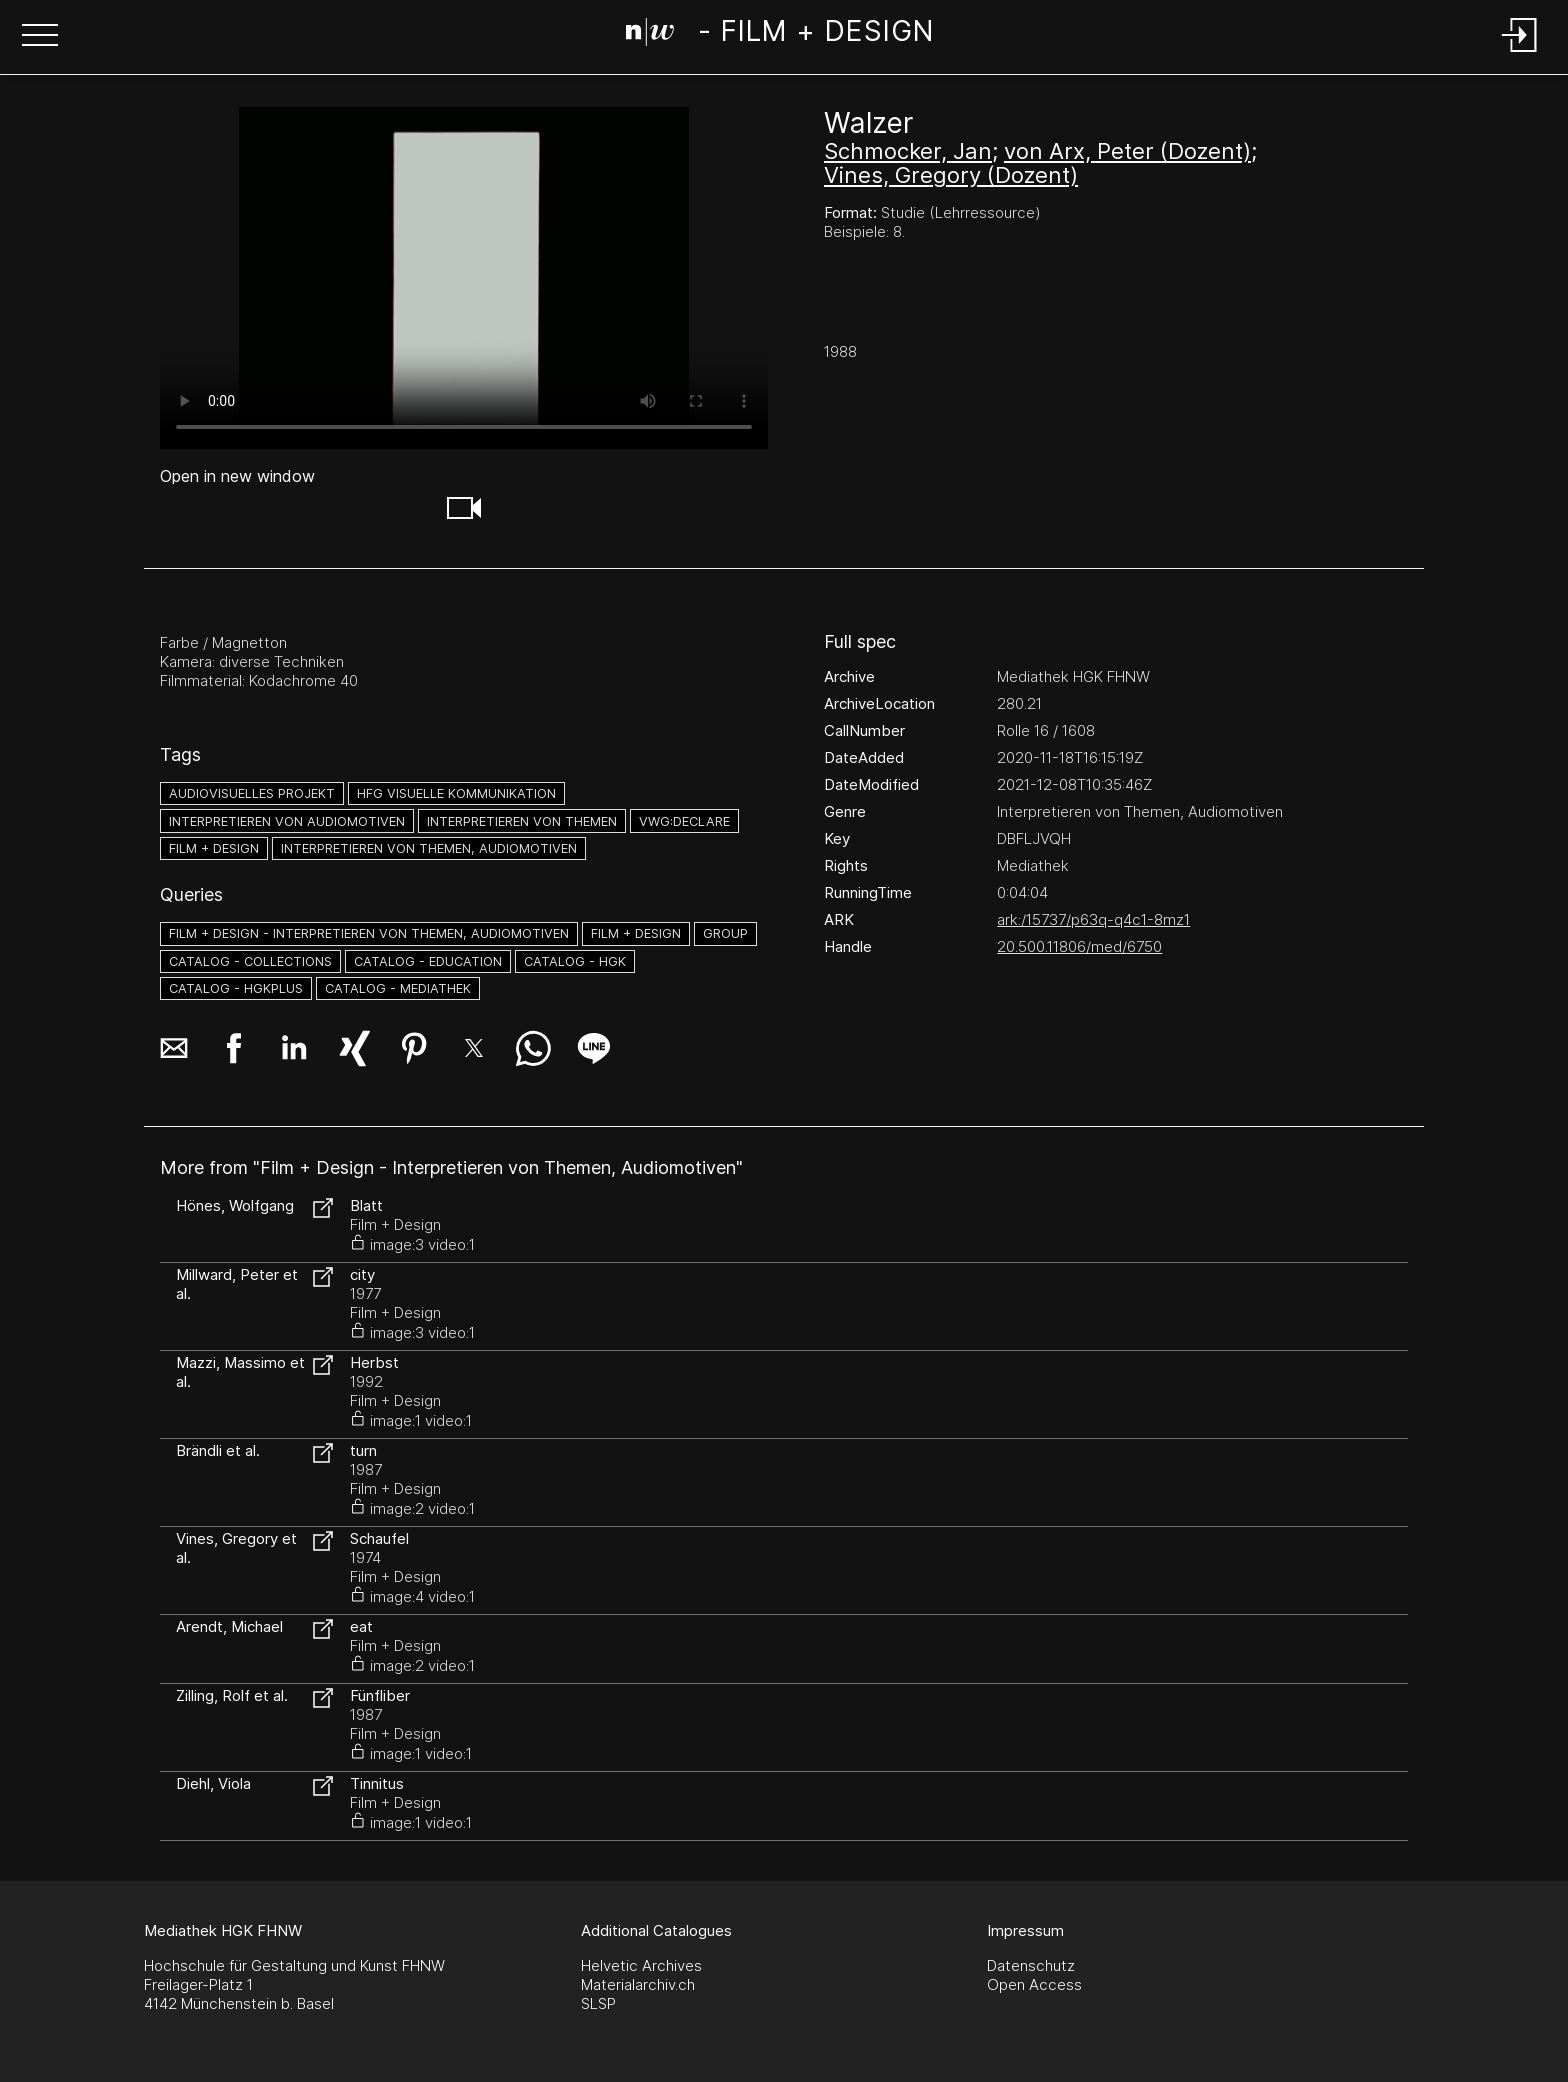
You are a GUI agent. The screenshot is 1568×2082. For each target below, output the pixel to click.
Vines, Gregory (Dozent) (951, 175)
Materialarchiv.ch (638, 1984)
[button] (40, 37)
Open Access (1034, 1984)
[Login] (1520, 53)
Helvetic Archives (641, 1965)
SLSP (598, 2003)
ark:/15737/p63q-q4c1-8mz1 (1093, 919)
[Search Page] (779, 35)
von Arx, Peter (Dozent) (1127, 151)
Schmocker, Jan (908, 151)
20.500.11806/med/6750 (1079, 946)
